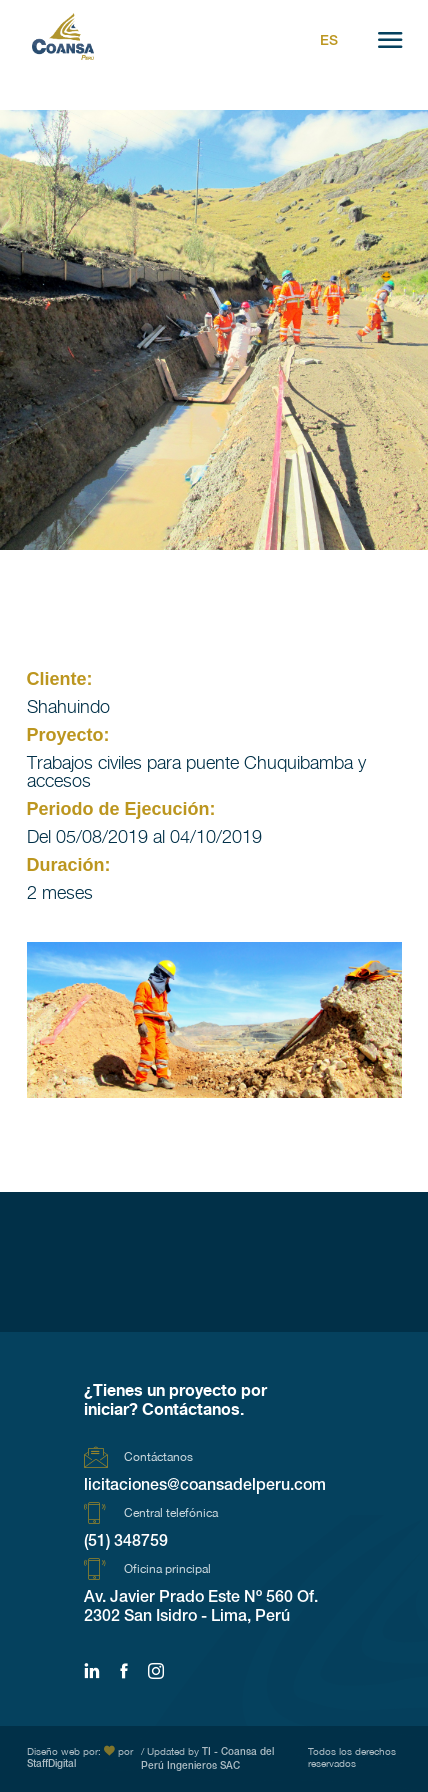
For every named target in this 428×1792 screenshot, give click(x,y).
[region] (214, 1020)
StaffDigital (51, 1765)
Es (329, 42)
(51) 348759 (126, 1543)
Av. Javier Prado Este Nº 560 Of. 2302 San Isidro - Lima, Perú (201, 1608)
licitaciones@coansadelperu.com (205, 1487)
